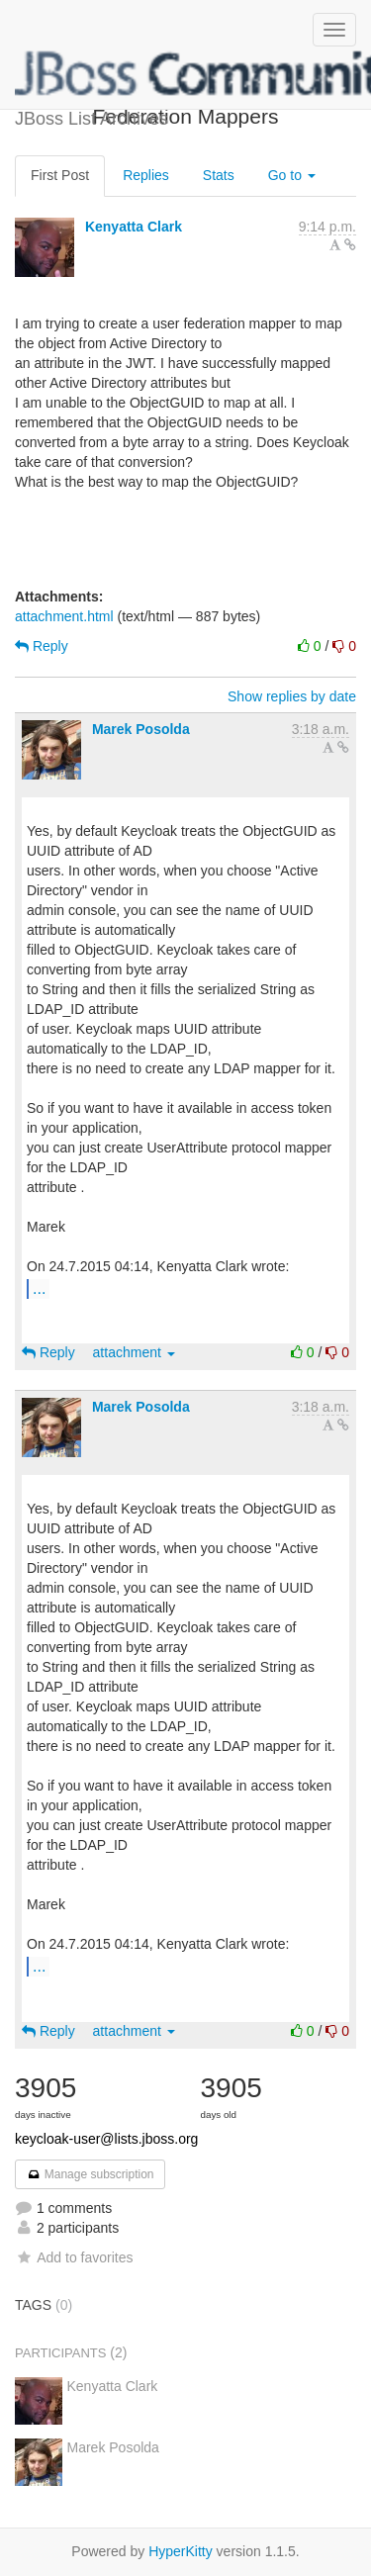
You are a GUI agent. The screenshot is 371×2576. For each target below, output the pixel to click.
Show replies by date (292, 696)
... (39, 1288)
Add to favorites (74, 2257)
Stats (218, 175)
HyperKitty (180, 2551)
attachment (134, 1352)
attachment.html (64, 616)
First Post (60, 175)
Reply (41, 646)
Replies (146, 175)
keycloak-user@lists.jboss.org (106, 2139)
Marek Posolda (141, 729)
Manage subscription (90, 2174)
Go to (292, 175)
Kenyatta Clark (133, 226)
